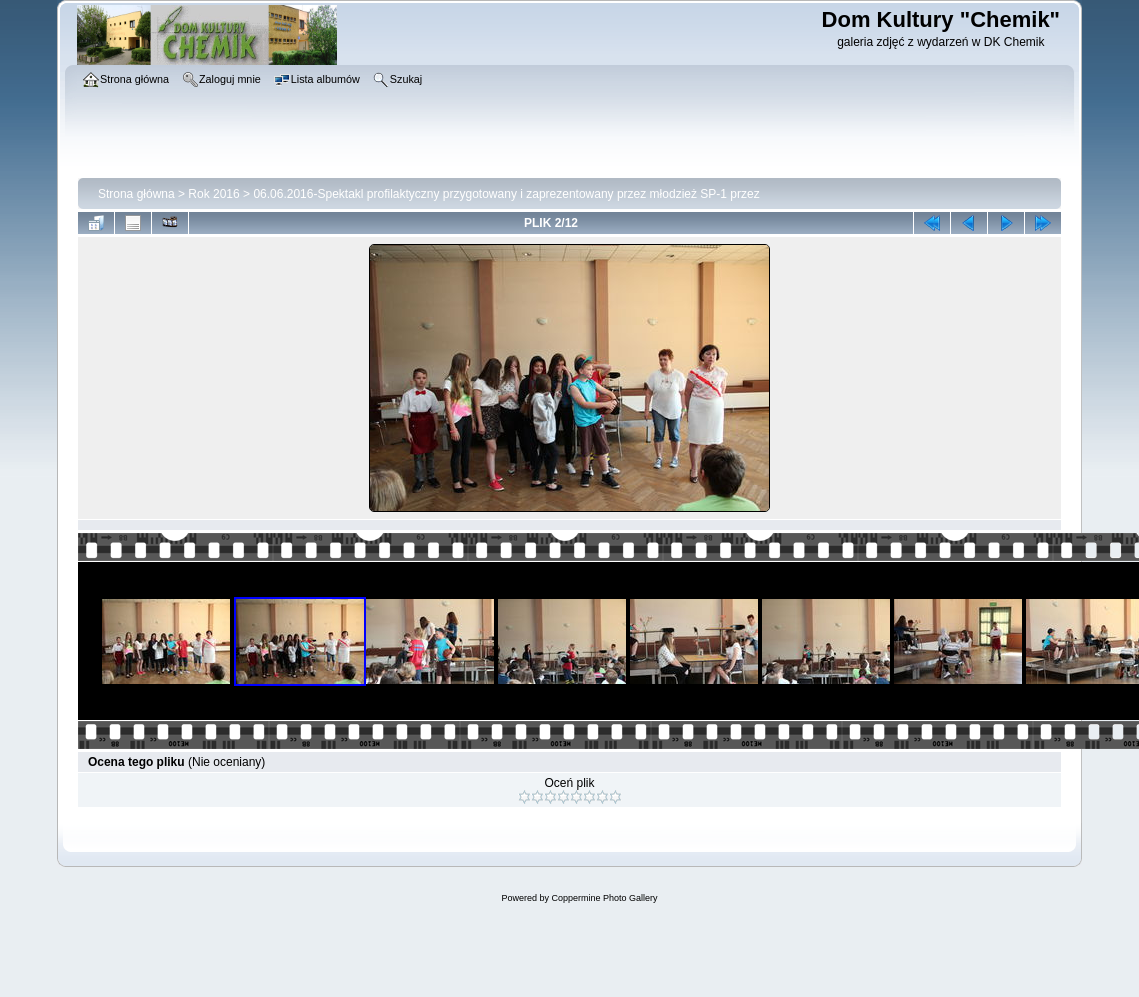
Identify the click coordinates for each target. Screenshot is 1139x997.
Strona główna (136, 194)
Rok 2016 (213, 194)
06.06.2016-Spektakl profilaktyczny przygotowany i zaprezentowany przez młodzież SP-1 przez (506, 194)
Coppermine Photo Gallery (604, 898)
